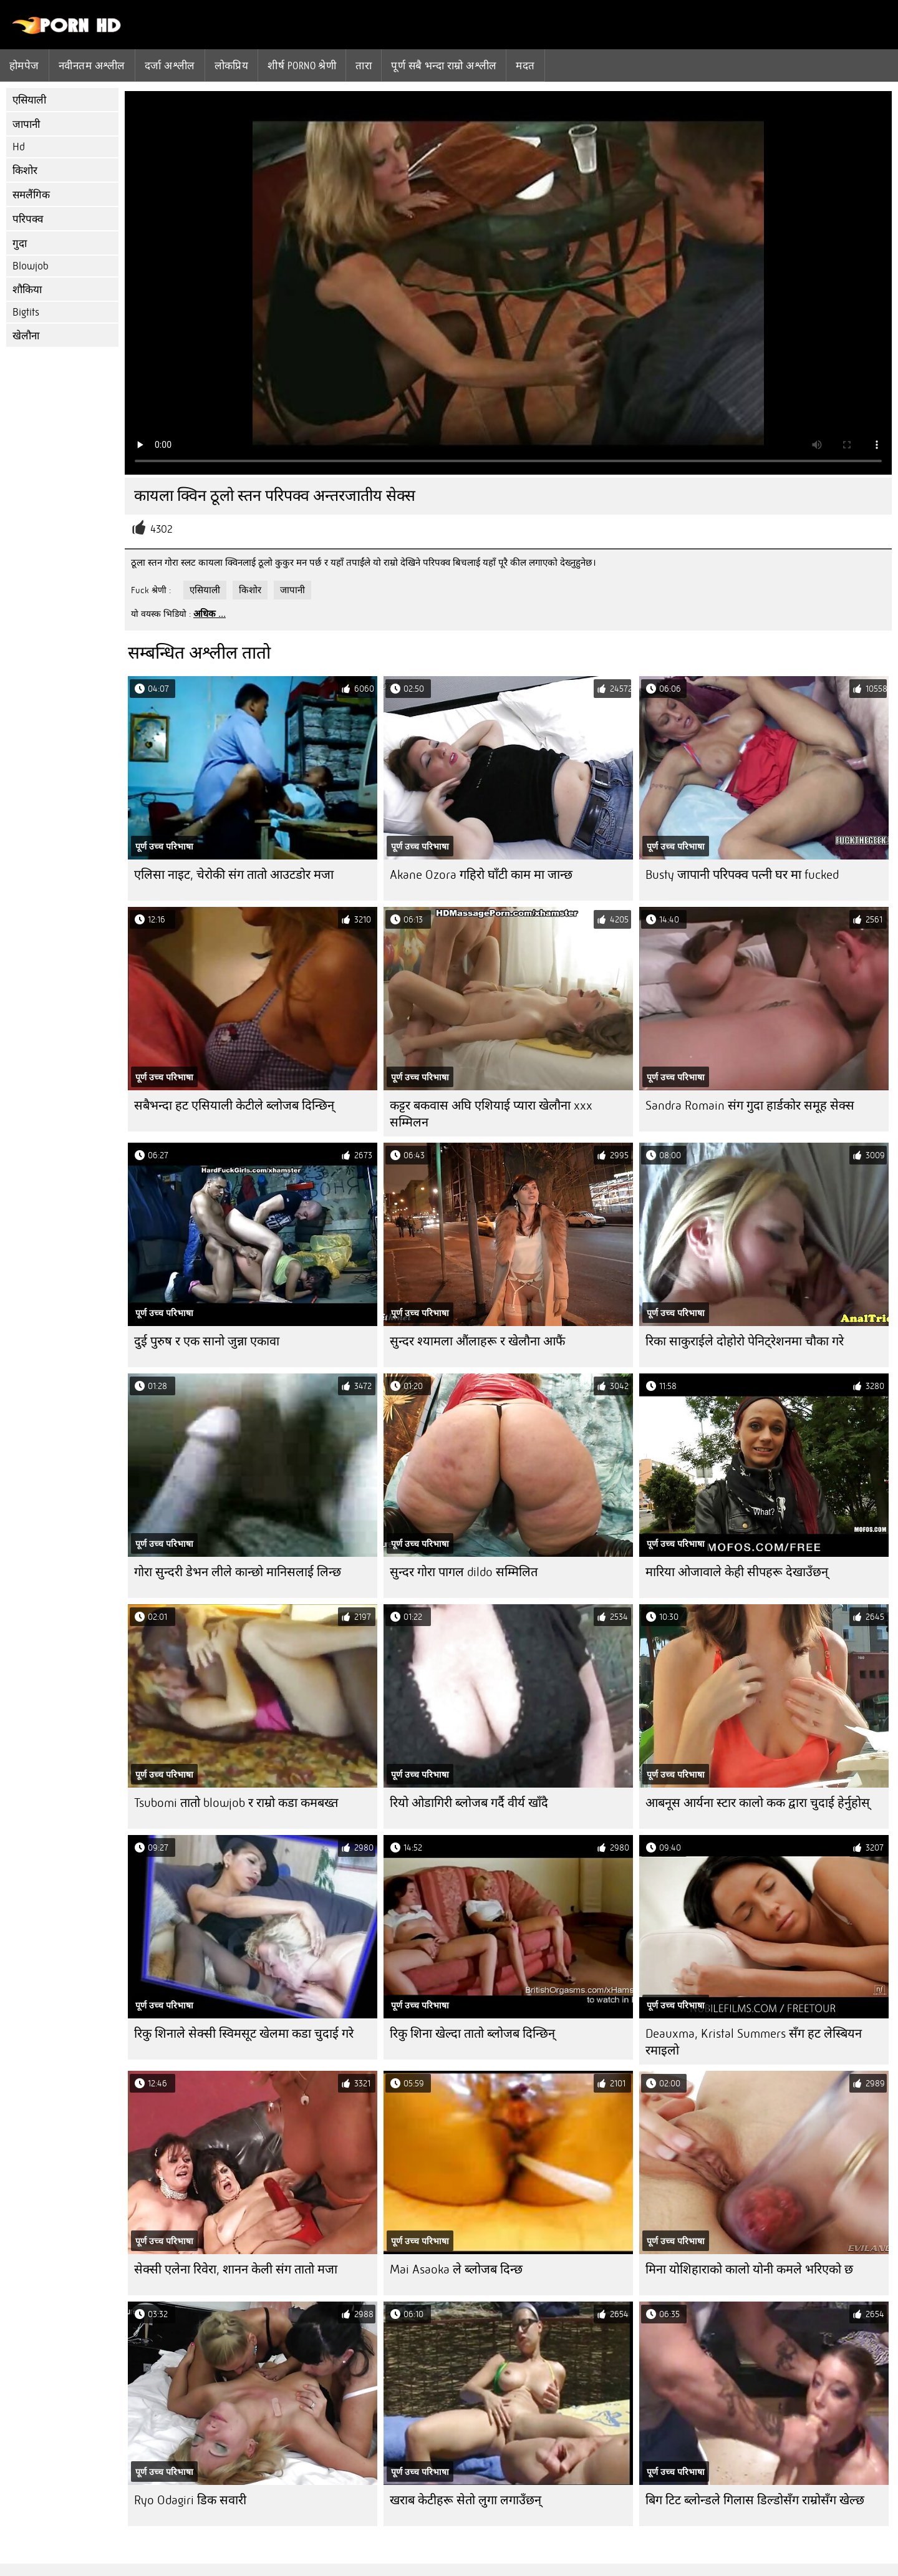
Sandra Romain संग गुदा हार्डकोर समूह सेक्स (749, 1105)
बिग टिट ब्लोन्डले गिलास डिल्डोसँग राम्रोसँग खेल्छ (754, 2500)
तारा (363, 65)
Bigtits (25, 312)
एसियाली (29, 100)
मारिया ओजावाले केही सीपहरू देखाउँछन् (736, 1572)
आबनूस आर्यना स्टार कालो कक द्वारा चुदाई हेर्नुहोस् (757, 1803)
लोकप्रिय (232, 65)
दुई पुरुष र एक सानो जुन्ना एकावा (206, 1341)
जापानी (26, 124)
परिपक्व (27, 219)
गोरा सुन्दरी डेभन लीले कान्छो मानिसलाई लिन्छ (237, 1572)
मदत (525, 65)
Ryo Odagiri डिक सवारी (190, 2500)
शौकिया (27, 290)
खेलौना (25, 336)
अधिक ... (209, 613)
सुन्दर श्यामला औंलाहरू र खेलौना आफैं (477, 1341)
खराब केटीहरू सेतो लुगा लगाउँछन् (465, 2500)
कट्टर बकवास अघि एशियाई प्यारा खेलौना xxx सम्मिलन (491, 1114)
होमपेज (24, 65)
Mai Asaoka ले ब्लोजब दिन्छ (456, 2269)
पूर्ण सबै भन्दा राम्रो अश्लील (443, 65)
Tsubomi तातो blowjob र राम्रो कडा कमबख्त (236, 1803)
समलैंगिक (31, 195)
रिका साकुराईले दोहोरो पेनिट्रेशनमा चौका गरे (744, 1341)
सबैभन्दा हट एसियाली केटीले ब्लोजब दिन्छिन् (234, 1105)
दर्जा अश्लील (170, 65)
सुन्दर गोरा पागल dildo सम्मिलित (464, 1572)
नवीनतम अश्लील (92, 65)
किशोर (24, 171)
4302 (161, 529)
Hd (18, 147)
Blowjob (30, 266)
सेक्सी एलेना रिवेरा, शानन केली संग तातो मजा (235, 2269)
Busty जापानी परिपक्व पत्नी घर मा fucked (742, 875)
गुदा (19, 243)
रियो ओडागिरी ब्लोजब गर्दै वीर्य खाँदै (469, 1803)
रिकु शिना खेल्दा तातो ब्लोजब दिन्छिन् (472, 2033)
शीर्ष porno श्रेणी (302, 65)
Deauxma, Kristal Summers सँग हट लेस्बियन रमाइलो (753, 2042)
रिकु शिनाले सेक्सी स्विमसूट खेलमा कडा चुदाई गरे (244, 2033)
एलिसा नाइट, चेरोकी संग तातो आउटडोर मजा (234, 875)
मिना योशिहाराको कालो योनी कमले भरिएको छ (749, 2269)
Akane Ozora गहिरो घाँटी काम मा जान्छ (481, 875)
